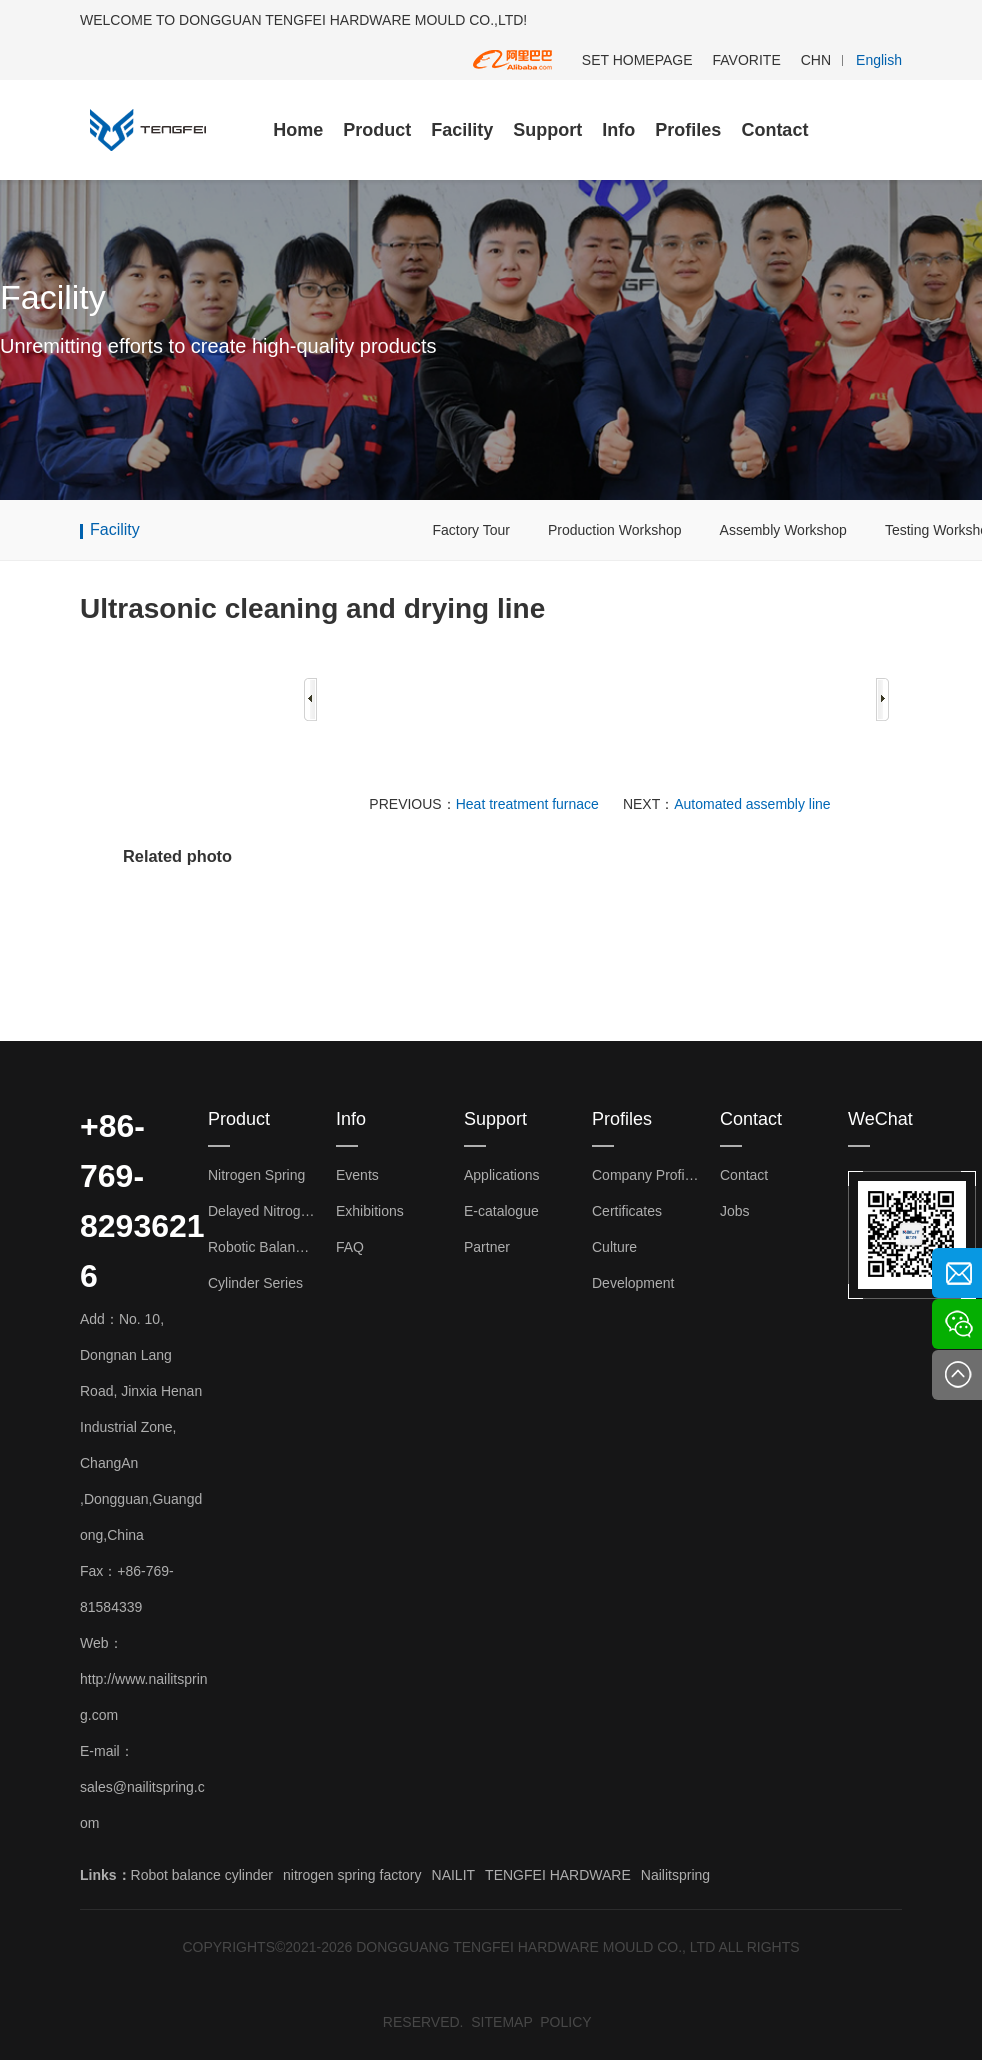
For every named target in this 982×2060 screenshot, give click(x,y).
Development (633, 1283)
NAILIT (454, 1875)
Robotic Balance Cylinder (262, 1247)
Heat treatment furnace (527, 804)
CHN (816, 60)
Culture (614, 1247)
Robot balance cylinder (202, 1875)
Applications (502, 1175)
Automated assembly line (752, 804)
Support (547, 130)
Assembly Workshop (783, 530)
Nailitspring (675, 1875)
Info (618, 130)
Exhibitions (370, 1211)
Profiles (688, 130)
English (879, 60)
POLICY (565, 2022)
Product (377, 130)
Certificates (627, 1211)
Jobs (735, 1211)
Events (357, 1175)
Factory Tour (471, 530)
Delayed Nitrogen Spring (262, 1211)
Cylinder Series (255, 1283)
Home (298, 130)
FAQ (350, 1247)
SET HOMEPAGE (637, 60)
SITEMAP (501, 2022)
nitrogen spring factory (352, 1875)
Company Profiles (646, 1175)
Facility (462, 130)
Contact (774, 130)
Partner (487, 1247)
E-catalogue (501, 1211)
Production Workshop (615, 530)
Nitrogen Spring (256, 1175)
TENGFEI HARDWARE (558, 1875)
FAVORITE (747, 60)
